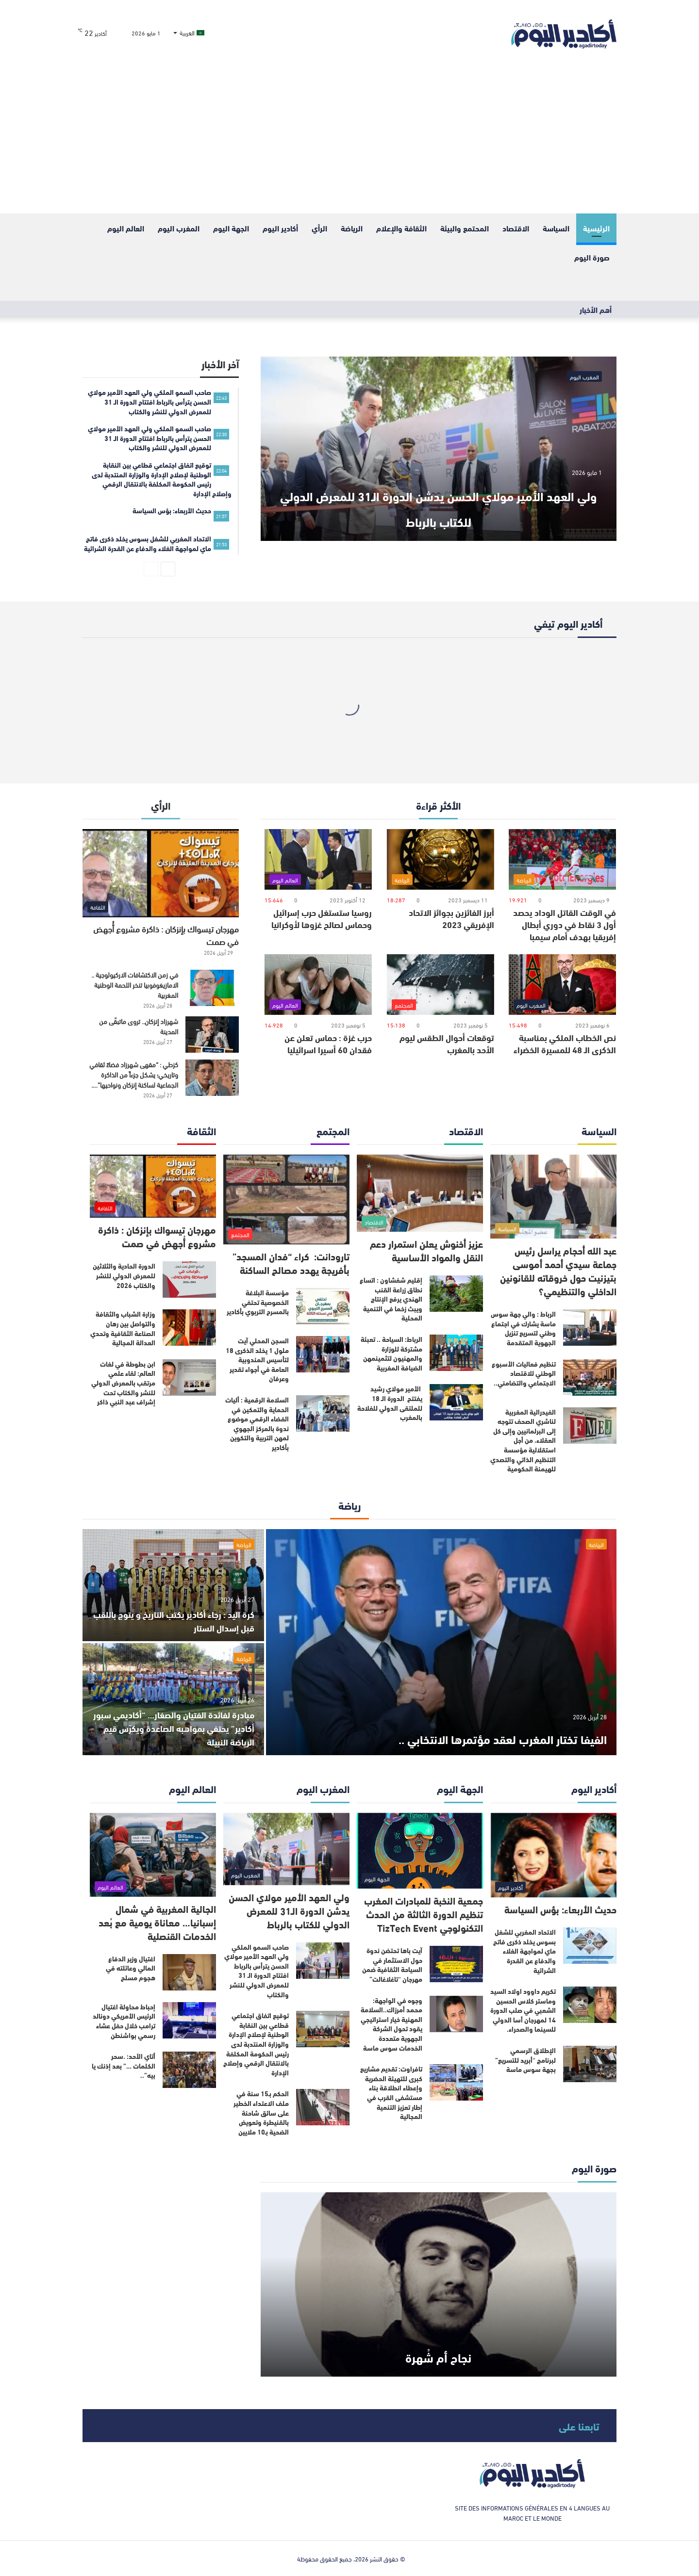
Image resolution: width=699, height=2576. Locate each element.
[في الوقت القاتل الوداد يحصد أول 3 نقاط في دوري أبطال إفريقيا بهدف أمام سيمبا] (562, 859)
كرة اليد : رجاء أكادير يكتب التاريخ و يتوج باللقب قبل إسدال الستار (177, 1620)
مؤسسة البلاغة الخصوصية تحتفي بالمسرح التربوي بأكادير (258, 1302)
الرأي (319, 228)
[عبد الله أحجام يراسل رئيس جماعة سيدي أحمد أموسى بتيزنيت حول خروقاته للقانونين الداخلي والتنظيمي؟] (553, 1197)
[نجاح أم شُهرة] (438, 2284)
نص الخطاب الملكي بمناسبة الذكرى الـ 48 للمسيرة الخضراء (565, 1043)
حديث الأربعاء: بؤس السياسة (560, 1909)
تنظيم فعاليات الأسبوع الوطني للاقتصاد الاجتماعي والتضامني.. (524, 1373)
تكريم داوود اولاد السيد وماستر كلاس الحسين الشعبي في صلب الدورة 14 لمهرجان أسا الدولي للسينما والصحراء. (523, 2010)
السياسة (556, 228)
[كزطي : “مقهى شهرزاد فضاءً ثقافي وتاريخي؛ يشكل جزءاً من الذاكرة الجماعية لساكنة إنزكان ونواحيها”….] (212, 1078)
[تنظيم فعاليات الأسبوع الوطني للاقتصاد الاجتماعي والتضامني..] (589, 1377)
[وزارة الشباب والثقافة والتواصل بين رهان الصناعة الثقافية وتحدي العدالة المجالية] (189, 1327)
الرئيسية (596, 228)
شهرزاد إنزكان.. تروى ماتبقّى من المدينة (138, 1026)
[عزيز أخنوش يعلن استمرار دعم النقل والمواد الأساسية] (420, 1193)
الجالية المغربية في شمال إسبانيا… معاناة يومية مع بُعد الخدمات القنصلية (157, 1921)
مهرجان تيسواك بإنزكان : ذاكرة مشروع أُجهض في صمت (166, 934)
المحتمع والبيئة (464, 228)
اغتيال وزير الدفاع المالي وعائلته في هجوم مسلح (130, 1968)
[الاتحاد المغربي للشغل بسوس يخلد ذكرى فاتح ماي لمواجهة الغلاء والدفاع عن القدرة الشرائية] (589, 1945)
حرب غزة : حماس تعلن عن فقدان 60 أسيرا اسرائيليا (328, 1043)
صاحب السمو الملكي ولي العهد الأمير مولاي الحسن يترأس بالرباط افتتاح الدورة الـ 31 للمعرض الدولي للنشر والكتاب (256, 1970)
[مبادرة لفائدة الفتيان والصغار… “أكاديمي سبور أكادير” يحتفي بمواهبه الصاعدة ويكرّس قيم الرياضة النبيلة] (173, 1699)
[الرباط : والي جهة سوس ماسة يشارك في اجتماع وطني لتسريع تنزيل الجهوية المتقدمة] (589, 1327)
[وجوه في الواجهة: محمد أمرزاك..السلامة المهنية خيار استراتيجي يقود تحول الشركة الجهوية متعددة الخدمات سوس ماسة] (456, 2014)
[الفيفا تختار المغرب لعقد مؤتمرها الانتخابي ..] (441, 1642)
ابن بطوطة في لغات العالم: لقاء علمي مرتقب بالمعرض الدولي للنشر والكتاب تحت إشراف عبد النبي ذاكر (123, 1382)
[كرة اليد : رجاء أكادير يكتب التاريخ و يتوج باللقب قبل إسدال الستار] (173, 1585)
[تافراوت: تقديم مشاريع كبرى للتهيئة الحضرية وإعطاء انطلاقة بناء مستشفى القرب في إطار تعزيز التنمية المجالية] (456, 2082)
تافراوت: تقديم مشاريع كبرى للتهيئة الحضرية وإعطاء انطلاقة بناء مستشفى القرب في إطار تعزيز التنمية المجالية (391, 2092)
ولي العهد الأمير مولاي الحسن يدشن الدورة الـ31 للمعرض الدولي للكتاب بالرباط (438, 505)
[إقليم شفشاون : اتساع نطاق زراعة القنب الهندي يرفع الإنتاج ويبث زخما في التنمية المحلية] (456, 1293)
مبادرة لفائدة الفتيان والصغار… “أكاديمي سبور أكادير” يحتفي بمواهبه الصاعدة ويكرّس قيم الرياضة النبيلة (175, 1727)
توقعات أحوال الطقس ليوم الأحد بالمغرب (446, 1043)
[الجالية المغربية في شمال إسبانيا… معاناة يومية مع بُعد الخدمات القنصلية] (153, 1855)
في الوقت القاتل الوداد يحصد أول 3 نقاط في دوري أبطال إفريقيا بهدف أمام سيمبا (564, 924)
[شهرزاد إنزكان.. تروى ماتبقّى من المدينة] (212, 1034)
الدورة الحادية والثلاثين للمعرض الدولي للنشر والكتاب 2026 (124, 1275)
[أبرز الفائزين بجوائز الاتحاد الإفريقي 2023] (440, 859)
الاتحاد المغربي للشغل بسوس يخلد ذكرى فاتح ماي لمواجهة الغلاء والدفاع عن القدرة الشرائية (524, 1950)
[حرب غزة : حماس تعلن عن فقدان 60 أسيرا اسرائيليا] (318, 984)
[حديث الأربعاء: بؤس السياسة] (553, 1855)
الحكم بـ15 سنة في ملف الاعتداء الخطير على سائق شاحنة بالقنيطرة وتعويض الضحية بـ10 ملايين (261, 2112)
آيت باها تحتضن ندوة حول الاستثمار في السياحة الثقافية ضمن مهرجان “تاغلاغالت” (392, 1964)
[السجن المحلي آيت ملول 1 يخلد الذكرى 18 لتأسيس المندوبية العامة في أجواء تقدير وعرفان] (323, 1354)
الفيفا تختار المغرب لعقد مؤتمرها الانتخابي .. (455, 1736)
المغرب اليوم (179, 228)
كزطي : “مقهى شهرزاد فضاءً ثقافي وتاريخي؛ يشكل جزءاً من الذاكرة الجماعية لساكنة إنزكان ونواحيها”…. (133, 1074)
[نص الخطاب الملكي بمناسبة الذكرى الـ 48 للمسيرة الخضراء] (562, 984)
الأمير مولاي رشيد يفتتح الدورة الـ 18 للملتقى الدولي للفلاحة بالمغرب (389, 1402)
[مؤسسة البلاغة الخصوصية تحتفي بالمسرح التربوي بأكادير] (323, 1306)
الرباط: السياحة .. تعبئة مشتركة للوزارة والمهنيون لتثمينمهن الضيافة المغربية (391, 1353)
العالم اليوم (125, 228)
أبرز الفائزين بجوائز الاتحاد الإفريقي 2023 (451, 918)
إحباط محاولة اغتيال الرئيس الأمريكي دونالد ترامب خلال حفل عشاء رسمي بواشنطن (124, 2020)
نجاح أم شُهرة (438, 2354)
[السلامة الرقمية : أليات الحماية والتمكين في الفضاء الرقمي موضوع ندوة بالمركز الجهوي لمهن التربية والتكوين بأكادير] (323, 1413)
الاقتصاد (515, 228)
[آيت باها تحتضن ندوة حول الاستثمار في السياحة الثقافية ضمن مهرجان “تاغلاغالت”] (456, 1964)
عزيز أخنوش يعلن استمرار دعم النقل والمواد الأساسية (426, 1250)
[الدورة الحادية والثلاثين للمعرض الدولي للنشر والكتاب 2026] (189, 1279)
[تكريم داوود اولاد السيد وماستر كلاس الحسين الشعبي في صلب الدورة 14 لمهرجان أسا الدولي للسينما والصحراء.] (589, 2005)
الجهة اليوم (231, 228)
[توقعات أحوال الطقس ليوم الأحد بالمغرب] (440, 984)
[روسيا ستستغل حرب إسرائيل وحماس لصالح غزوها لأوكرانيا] (318, 859)
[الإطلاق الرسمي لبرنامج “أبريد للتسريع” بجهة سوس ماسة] (589, 2064)
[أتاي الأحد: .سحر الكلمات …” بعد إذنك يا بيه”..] (189, 2070)
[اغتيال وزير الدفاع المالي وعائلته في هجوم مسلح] (189, 1972)
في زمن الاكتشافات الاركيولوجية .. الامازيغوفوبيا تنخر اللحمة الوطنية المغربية (134, 984)
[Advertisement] (349, 141)
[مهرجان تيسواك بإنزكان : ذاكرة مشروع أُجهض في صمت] (161, 873)
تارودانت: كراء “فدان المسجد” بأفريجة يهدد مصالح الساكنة (291, 1262)
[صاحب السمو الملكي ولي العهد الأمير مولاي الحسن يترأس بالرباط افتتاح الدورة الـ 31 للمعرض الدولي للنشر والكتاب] (323, 1960)
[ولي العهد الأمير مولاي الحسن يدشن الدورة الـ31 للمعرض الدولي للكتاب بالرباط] (438, 449)
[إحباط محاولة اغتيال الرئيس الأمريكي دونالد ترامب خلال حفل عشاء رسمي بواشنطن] (189, 2020)
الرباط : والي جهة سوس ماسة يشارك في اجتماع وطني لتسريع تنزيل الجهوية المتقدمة (523, 1328)
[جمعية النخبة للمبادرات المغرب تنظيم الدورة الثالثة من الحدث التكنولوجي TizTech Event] (420, 1851)
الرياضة (352, 228)
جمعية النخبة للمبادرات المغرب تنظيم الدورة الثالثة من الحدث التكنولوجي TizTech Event (423, 1913)
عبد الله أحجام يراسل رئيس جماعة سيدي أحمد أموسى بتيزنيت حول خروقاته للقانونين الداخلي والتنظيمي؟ (558, 1270)
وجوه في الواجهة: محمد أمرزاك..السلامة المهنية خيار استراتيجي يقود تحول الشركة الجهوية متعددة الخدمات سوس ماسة (391, 2024)
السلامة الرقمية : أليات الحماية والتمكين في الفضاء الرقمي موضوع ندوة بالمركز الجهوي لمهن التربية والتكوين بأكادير (257, 1423)
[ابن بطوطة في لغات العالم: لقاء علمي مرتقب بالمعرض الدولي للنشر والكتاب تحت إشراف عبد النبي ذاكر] (189, 1377)
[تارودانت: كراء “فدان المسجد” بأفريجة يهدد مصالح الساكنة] (286, 1199)
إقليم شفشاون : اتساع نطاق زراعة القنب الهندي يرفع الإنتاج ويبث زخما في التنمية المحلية (391, 1298)
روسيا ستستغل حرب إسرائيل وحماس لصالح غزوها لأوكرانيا (321, 918)
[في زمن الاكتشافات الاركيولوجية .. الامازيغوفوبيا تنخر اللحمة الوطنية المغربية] (212, 988)
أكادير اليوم (280, 228)
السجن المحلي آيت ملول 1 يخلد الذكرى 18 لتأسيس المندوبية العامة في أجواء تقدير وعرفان (257, 1359)
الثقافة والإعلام (401, 228)
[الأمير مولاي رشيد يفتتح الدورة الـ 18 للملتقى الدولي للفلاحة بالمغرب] (456, 1402)
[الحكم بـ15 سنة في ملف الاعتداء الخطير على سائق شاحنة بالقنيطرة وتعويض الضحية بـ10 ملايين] (323, 2107)
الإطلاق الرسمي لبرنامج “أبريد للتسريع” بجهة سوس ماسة (525, 2059)
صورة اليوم (592, 257)
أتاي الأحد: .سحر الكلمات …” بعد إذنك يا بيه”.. (123, 2065)
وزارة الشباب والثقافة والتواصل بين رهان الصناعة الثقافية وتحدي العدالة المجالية (122, 1328)
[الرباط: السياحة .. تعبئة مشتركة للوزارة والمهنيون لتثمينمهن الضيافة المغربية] (456, 1353)
